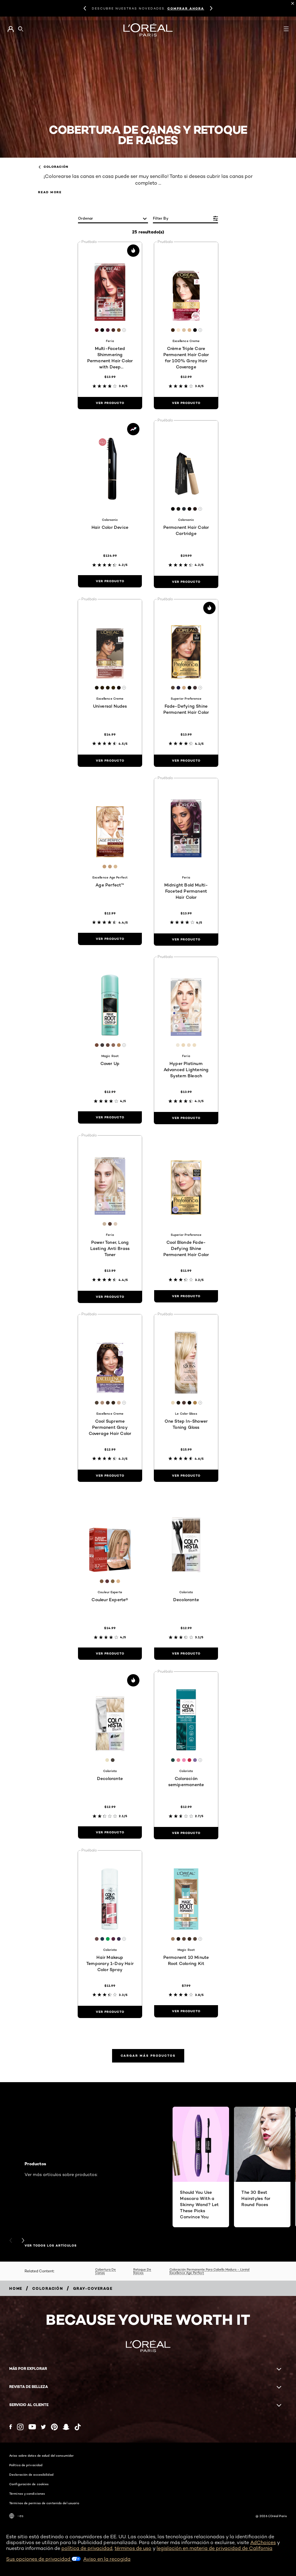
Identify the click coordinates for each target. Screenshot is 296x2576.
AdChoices (263, 2542)
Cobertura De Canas (105, 2270)
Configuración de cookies (29, 2484)
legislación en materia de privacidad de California (214, 2548)
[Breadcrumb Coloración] (47, 2288)
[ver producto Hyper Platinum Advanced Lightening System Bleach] (186, 1118)
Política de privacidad (25, 2465)
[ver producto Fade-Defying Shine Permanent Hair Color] (186, 761)
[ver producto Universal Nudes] (110, 761)
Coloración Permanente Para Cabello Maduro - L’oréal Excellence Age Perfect (209, 2270)
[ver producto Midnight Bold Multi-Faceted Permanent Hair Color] (186, 939)
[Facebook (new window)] (10, 2426)
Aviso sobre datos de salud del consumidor (41, 2455)
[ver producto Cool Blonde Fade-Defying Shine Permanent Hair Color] (186, 1296)
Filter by (160, 218)
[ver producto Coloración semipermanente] (186, 1833)
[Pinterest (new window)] (54, 2427)
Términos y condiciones (27, 2493)
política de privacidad (86, 2548)
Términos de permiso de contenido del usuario (44, 2503)
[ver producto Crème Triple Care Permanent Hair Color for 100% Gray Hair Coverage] (186, 403)
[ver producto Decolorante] (186, 1653)
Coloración (53, 167)
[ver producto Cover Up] (110, 1117)
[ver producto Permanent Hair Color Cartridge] (186, 582)
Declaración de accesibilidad (31, 2474)
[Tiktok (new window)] (77, 2427)
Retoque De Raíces (142, 2270)
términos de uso (133, 2548)
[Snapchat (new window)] (66, 2427)
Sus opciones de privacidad (43, 2559)
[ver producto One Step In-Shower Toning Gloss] (186, 1476)
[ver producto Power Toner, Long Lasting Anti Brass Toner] (110, 1297)
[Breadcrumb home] (15, 2288)
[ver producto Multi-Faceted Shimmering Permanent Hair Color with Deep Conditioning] (110, 403)
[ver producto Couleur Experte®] (110, 1653)
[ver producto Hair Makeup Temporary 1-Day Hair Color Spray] (110, 2012)
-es (16, 2515)
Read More (50, 192)
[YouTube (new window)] (32, 2426)
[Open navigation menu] (286, 28)
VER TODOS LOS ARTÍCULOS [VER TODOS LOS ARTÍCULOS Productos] (51, 2245)
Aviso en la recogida (106, 2559)
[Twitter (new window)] (43, 2426)
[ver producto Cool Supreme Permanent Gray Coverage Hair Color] (110, 1476)
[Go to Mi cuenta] (10, 29)
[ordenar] (113, 218)
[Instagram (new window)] (20, 2427)
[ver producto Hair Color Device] (110, 581)
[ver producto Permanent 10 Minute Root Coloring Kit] (186, 2011)
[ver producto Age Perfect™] (110, 939)
